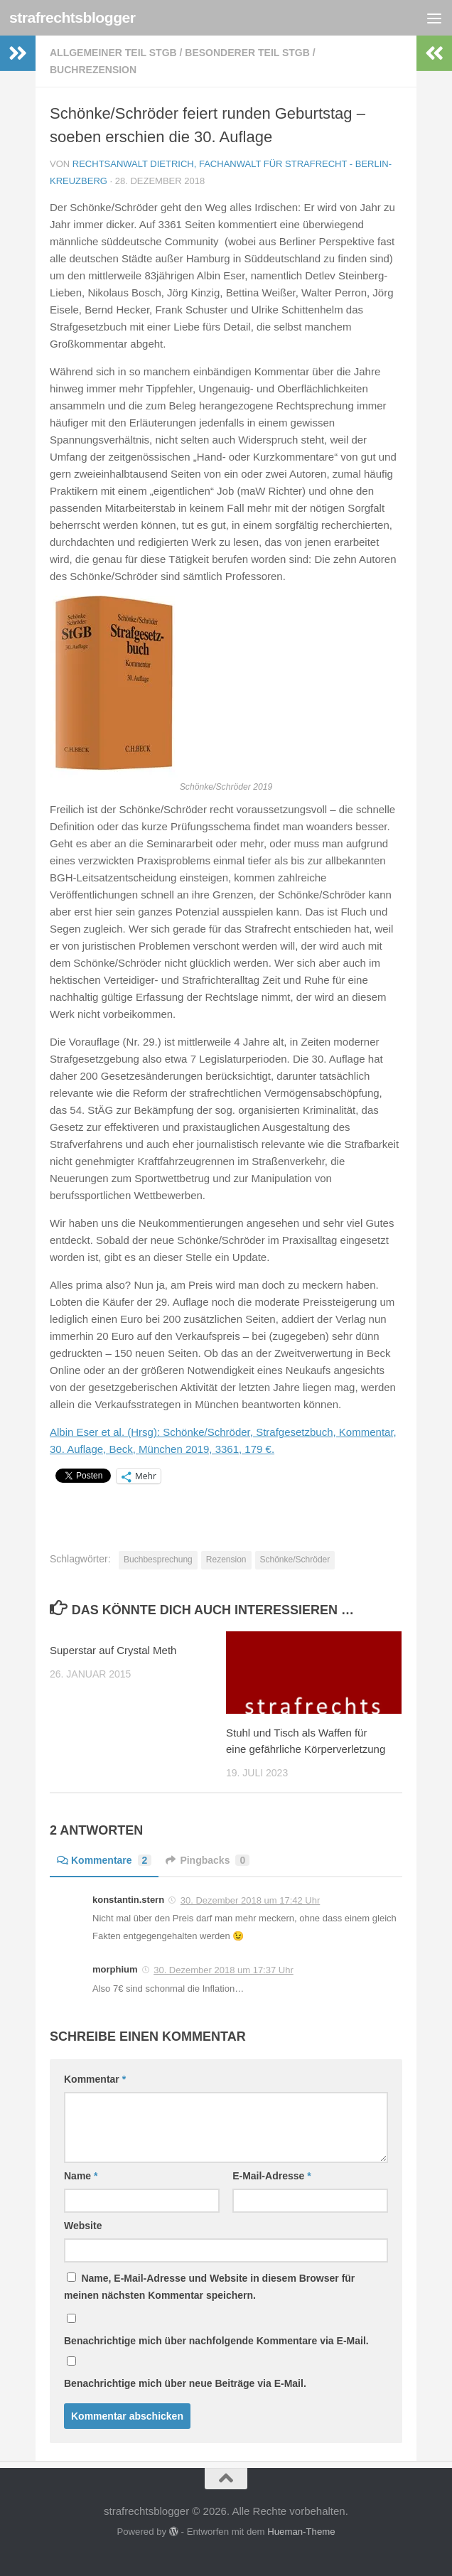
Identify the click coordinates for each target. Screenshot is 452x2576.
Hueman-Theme (301, 2531)
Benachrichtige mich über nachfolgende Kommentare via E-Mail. (216, 2340)
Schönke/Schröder (295, 1560)
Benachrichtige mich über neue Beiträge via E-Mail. (185, 2383)
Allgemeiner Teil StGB (113, 52)
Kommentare (104, 1860)
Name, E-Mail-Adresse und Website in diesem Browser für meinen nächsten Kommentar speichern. (209, 2286)
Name (80, 2175)
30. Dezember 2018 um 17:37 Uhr (224, 1970)
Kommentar (95, 2079)
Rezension (226, 1560)
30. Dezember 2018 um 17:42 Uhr (251, 1900)
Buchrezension (93, 69)
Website (83, 2225)
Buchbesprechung (158, 1560)
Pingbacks (207, 1860)
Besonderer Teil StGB (247, 52)
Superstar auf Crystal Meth (113, 1650)
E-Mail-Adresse (271, 2175)
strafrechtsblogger (72, 17)
